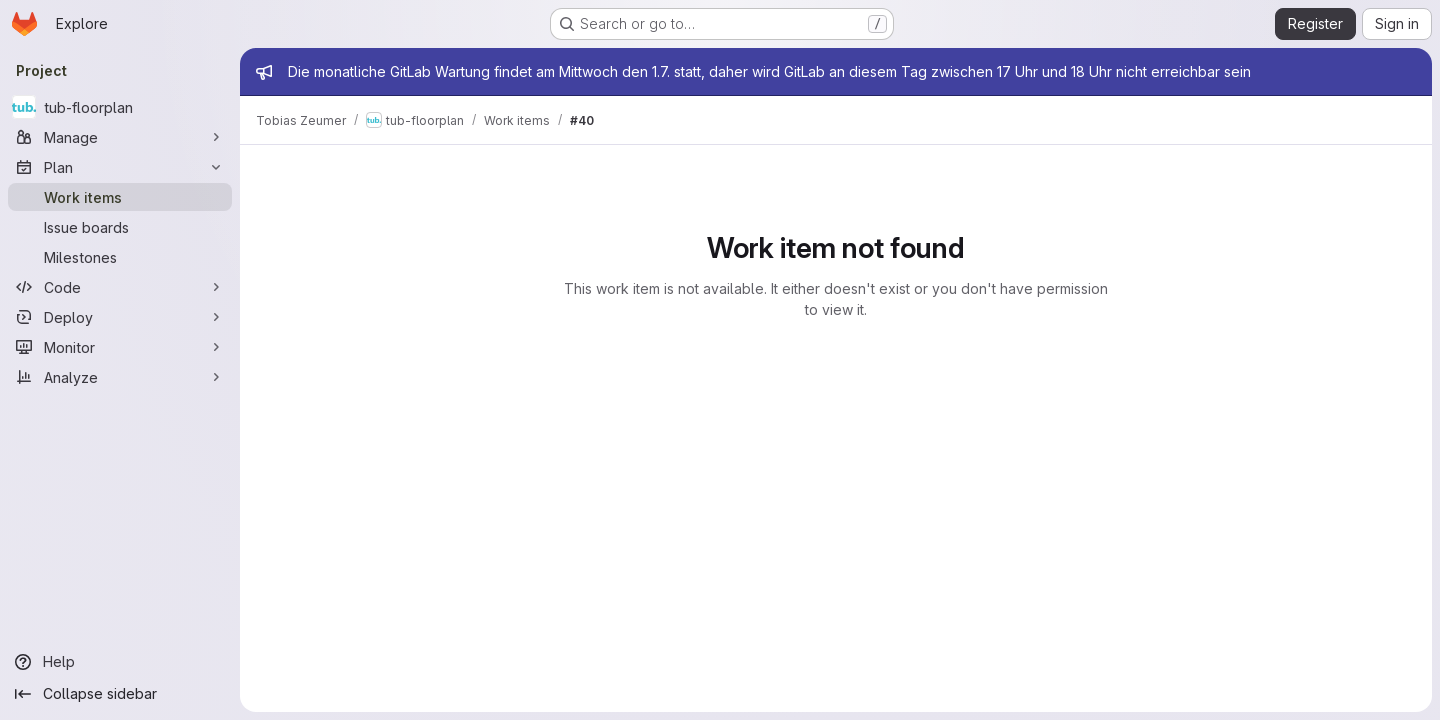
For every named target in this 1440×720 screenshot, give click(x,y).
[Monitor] (120, 347)
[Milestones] (120, 257)
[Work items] (120, 197)
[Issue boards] (120, 227)
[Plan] (120, 167)
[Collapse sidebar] (120, 694)
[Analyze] (120, 377)
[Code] (120, 287)
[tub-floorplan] (120, 107)
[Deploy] (120, 317)
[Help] (120, 662)
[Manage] (120, 137)
